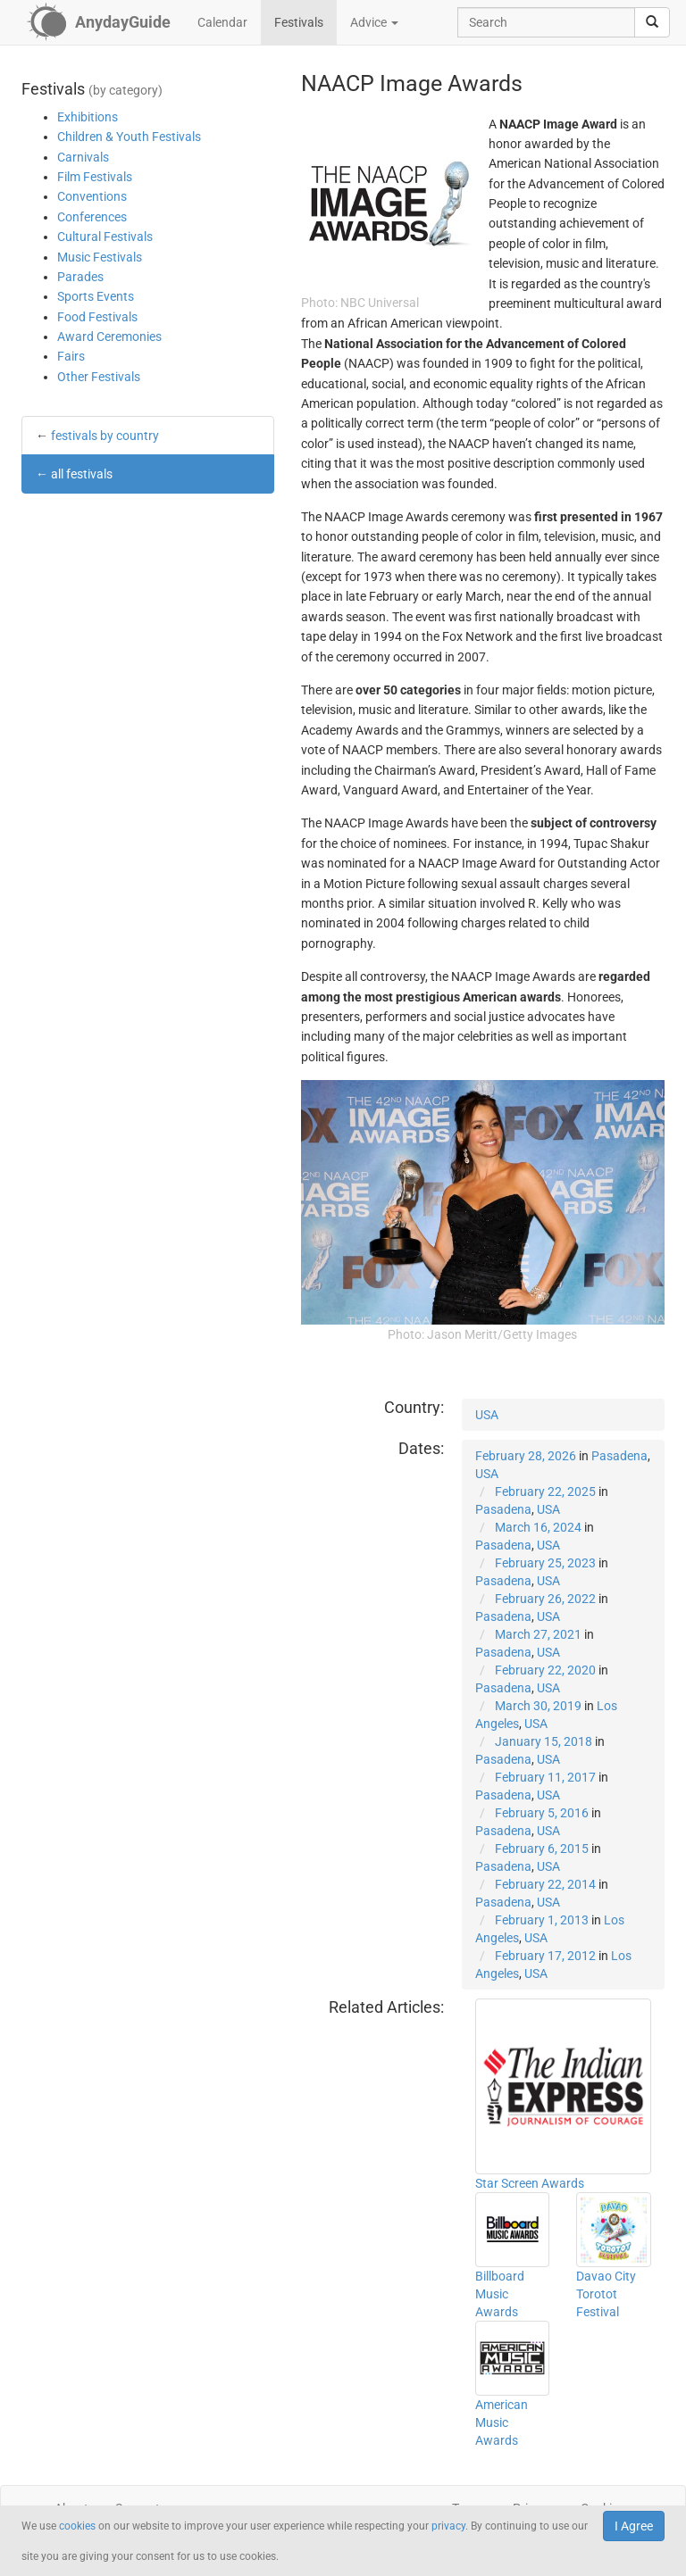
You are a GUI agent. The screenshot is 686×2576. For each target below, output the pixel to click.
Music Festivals (99, 257)
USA (486, 1415)
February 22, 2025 (545, 1491)
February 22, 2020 (545, 1670)
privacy (448, 2526)
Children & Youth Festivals (129, 136)
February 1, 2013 (542, 1920)
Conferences (92, 217)
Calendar (222, 22)
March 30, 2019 (538, 1706)
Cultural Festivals (105, 236)
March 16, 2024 (538, 1527)
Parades (80, 277)
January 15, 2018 (543, 1741)
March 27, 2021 (538, 1634)
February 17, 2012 (545, 1956)
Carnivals (83, 157)
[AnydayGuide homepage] (98, 22)
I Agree (634, 2526)
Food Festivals (97, 317)
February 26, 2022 (545, 1598)
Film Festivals (94, 177)
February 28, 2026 (525, 1456)
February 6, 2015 (542, 1848)
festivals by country (105, 435)
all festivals (82, 474)
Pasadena (619, 1456)
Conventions (92, 196)
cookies (77, 2526)
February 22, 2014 (545, 1884)
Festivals (298, 22)
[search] (652, 22)
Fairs (71, 356)
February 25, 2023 (545, 1563)
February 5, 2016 (542, 1813)
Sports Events (95, 296)
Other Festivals (98, 377)
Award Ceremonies (109, 336)
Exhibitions (87, 117)
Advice (374, 22)
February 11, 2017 (545, 1777)
